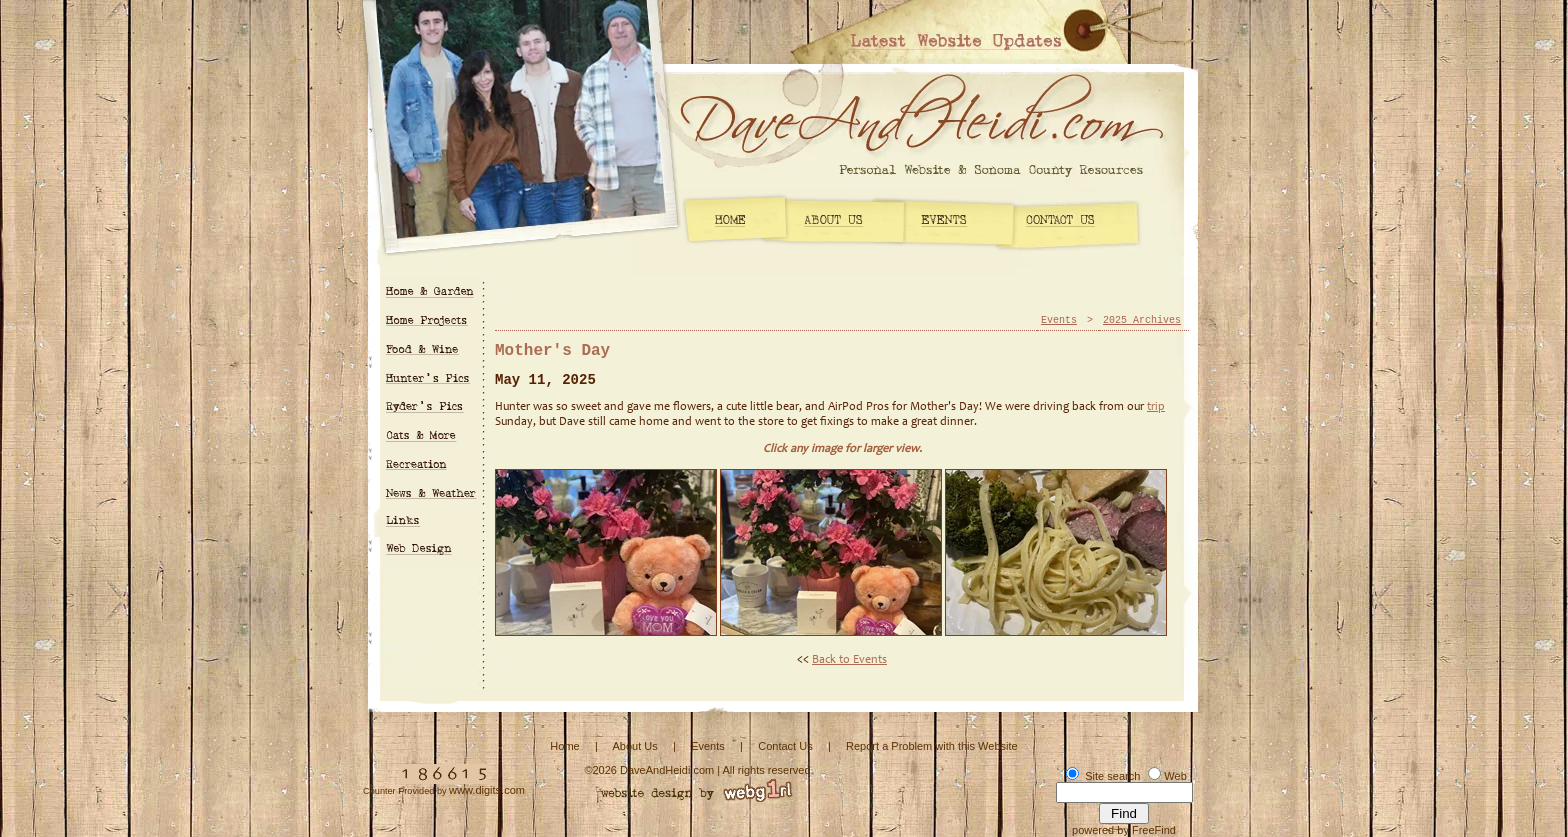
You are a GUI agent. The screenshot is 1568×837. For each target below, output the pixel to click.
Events (1059, 320)
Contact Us (785, 746)
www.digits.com (487, 790)
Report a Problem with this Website (932, 746)
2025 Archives (1142, 320)
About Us (634, 746)
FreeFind (1154, 830)
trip (1156, 407)
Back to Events (849, 660)
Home (564, 746)
